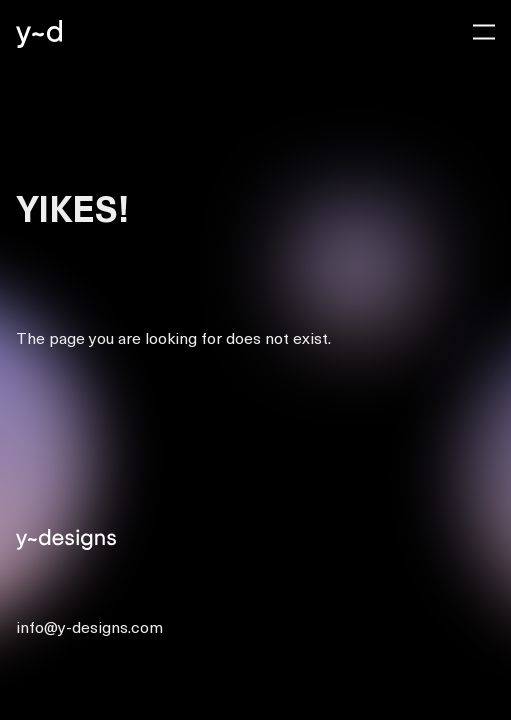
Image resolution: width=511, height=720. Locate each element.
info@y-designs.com (89, 626)
